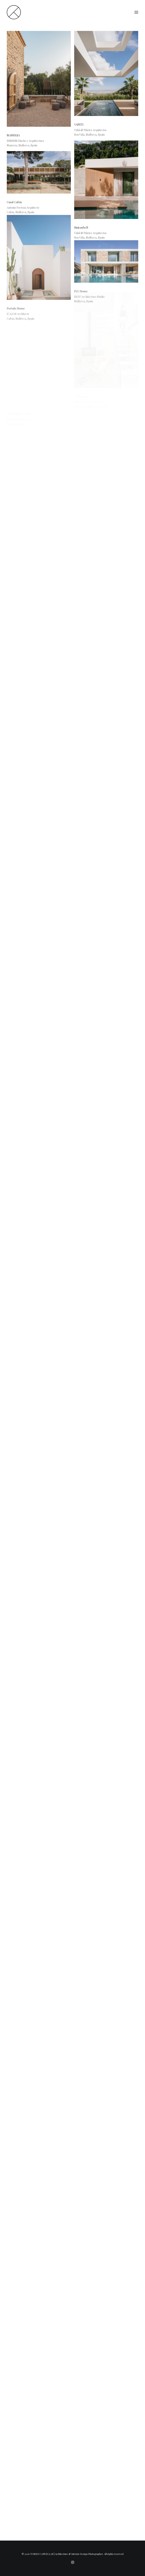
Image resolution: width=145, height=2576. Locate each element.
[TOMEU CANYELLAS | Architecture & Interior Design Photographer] (72, 12)
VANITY (79, 124)
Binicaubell (81, 214)
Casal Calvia (14, 183)
